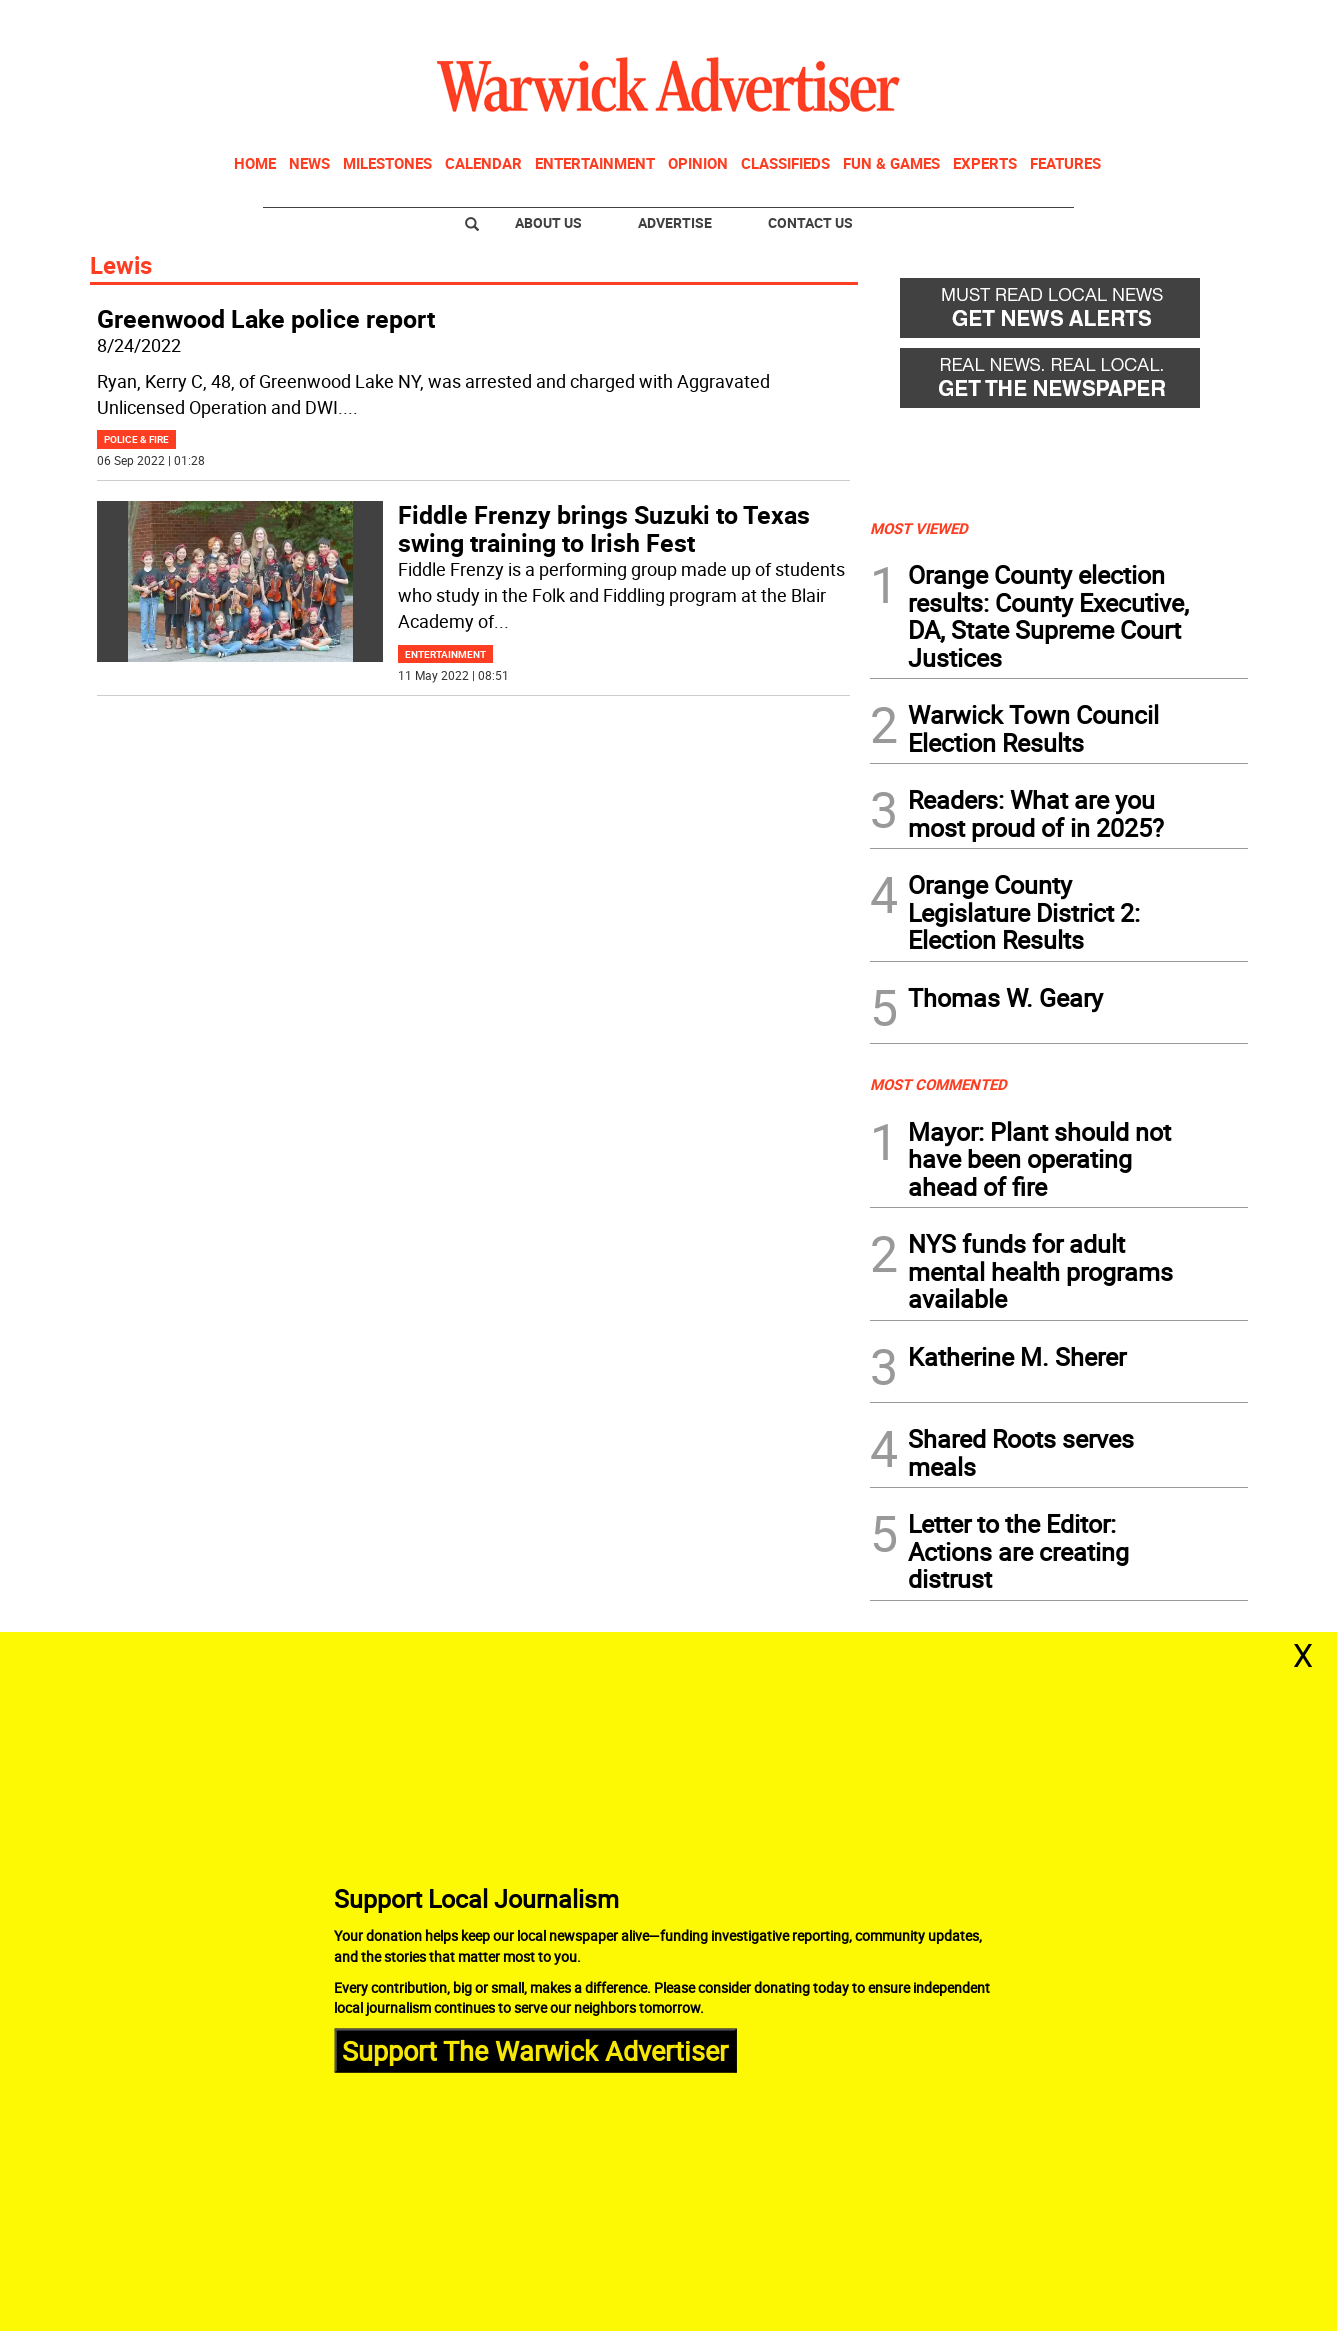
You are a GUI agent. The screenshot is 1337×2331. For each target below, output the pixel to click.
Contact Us (810, 222)
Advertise (675, 222)
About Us (548, 222)
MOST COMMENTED (938, 1084)
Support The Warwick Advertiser (535, 2049)
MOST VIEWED (919, 528)
